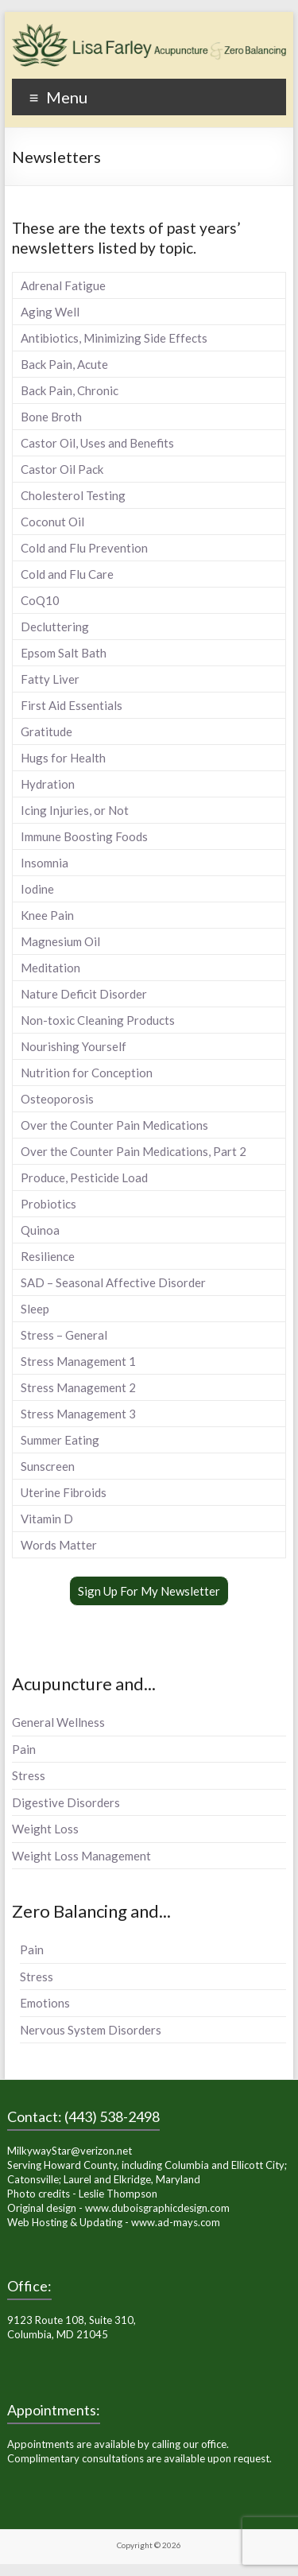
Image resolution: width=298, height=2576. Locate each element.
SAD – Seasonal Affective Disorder (113, 1282)
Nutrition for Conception (87, 1072)
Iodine (37, 889)
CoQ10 (40, 600)
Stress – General (64, 1335)
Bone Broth (51, 416)
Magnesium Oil (60, 941)
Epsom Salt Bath (63, 653)
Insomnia (44, 862)
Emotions (45, 2003)
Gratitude (46, 731)
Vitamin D (47, 1518)
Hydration (48, 784)
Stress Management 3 (78, 1413)
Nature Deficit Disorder (84, 994)
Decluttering (55, 626)
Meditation (50, 967)
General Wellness (58, 1722)
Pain (24, 1749)
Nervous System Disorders (90, 2030)
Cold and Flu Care (67, 574)
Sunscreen (48, 1466)
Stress (28, 1775)
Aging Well (50, 312)
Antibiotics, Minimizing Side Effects (114, 338)
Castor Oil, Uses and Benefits (97, 443)
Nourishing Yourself (73, 1046)
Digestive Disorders (66, 1802)
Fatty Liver (50, 679)
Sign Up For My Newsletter (149, 1591)
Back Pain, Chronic (69, 390)
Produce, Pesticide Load (84, 1177)
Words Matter (59, 1545)
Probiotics (48, 1204)
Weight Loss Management (81, 1856)
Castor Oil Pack (62, 469)
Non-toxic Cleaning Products (98, 1020)
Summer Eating (60, 1440)
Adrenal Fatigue (63, 285)
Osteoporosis (57, 1099)
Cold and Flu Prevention (84, 548)
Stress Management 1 (78, 1361)
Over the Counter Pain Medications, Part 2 (133, 1151)
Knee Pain (47, 915)
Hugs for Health (63, 758)
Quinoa (40, 1230)
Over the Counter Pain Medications (114, 1125)
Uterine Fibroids (63, 1492)
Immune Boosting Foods (84, 836)
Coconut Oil (52, 521)
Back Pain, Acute (64, 364)
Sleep (35, 1309)
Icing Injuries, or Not (75, 810)
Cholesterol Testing (73, 495)
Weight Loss (45, 1828)
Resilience (48, 1256)
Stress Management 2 (78, 1387)
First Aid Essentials (71, 705)
